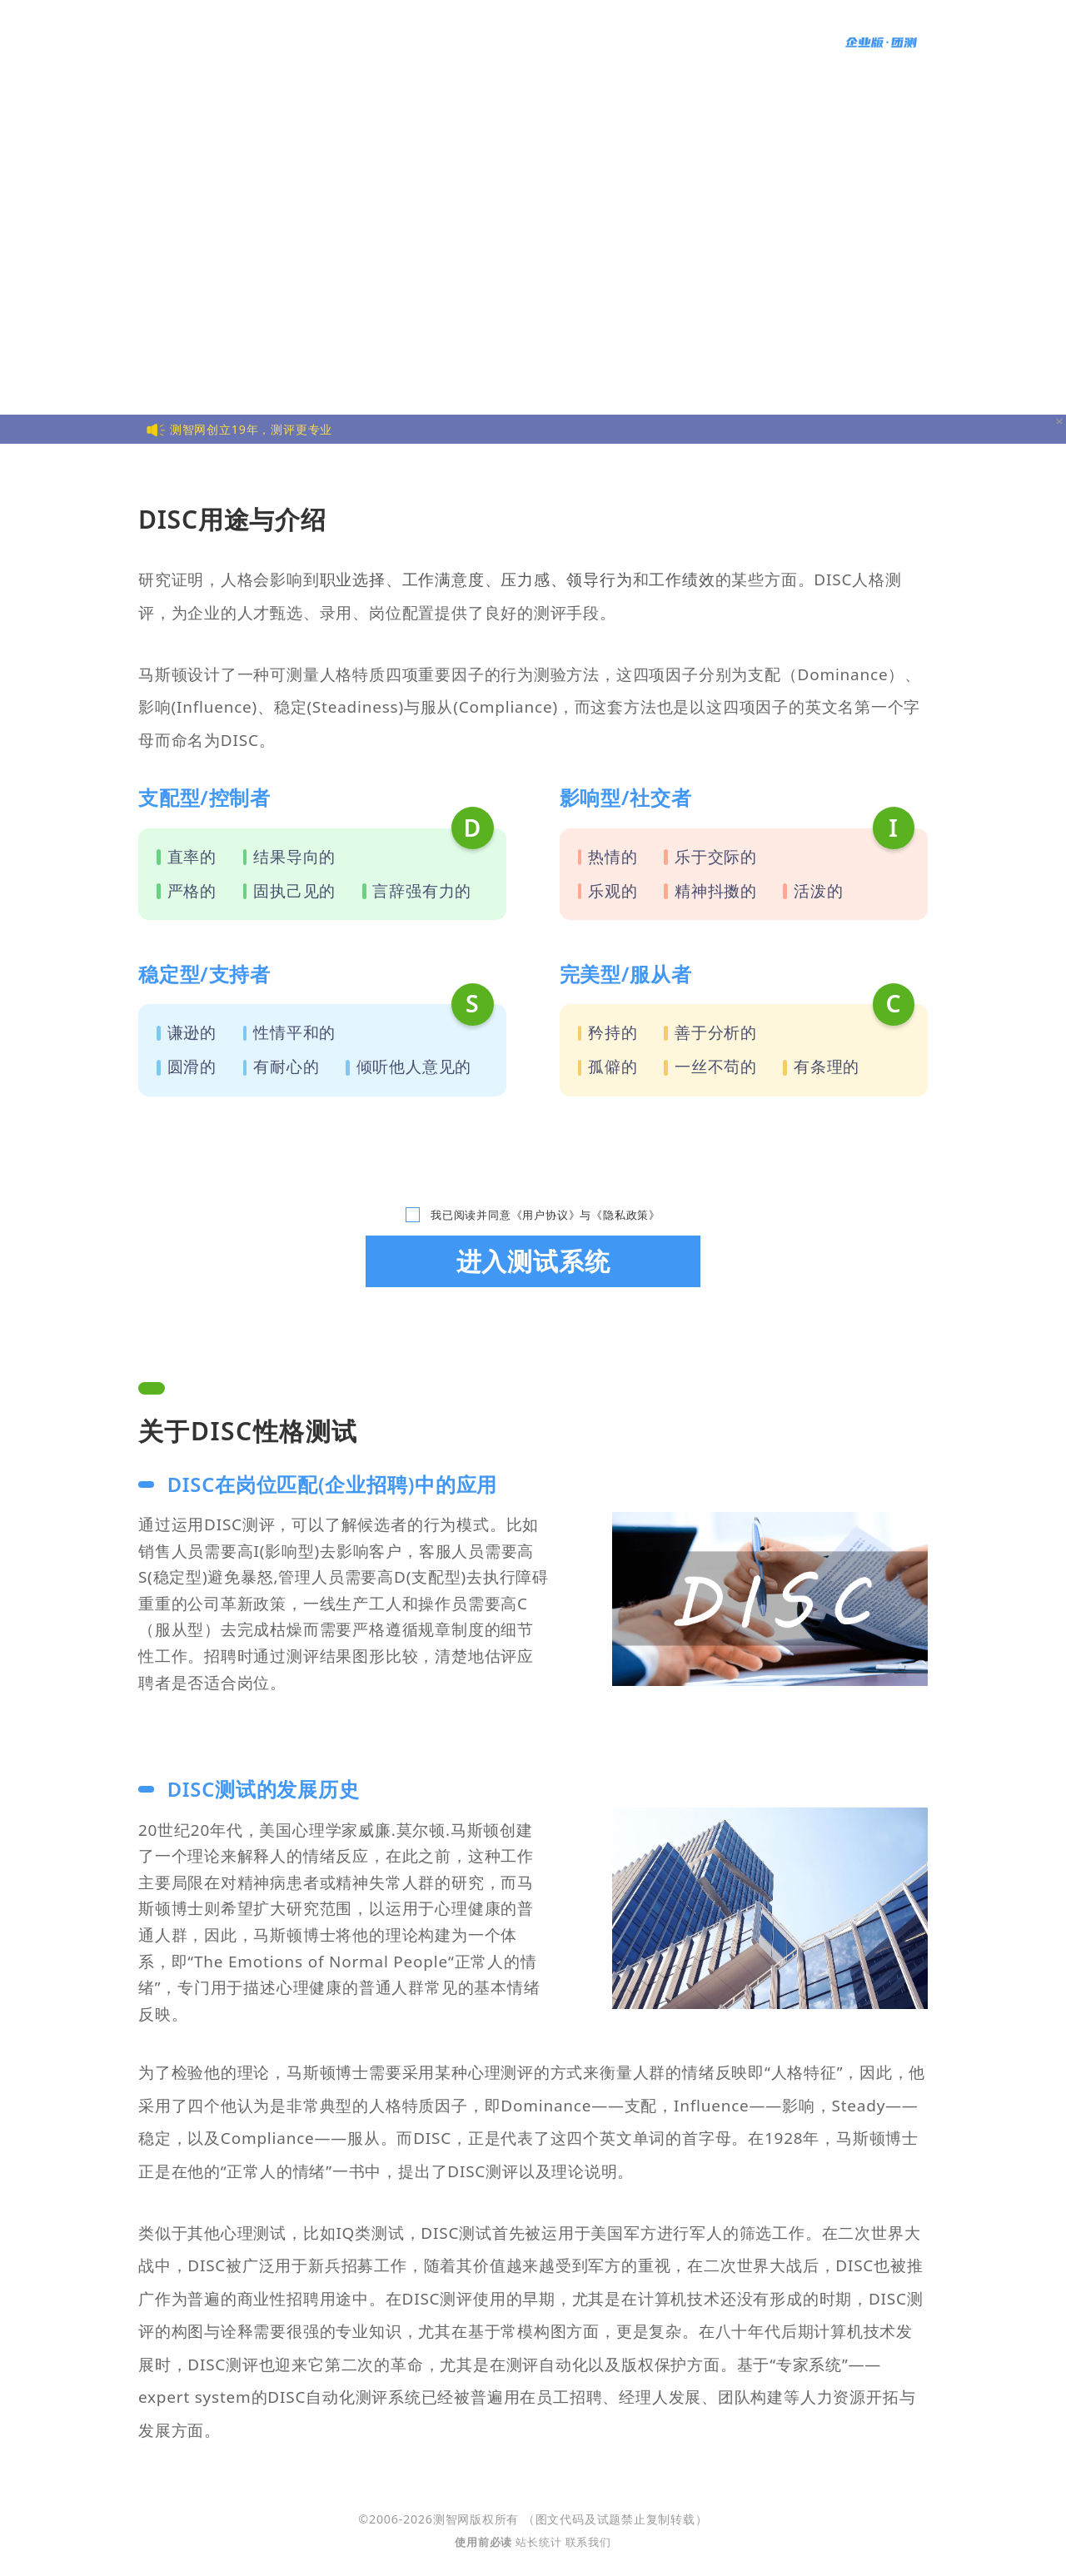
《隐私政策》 (625, 1214)
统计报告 (711, 42)
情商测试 (376, 42)
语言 (784, 42)
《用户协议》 (545, 1214)
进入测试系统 (533, 1261)
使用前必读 (485, 2541)
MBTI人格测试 (465, 42)
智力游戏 (638, 42)
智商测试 (303, 42)
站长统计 (538, 2541)
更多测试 (553, 42)
